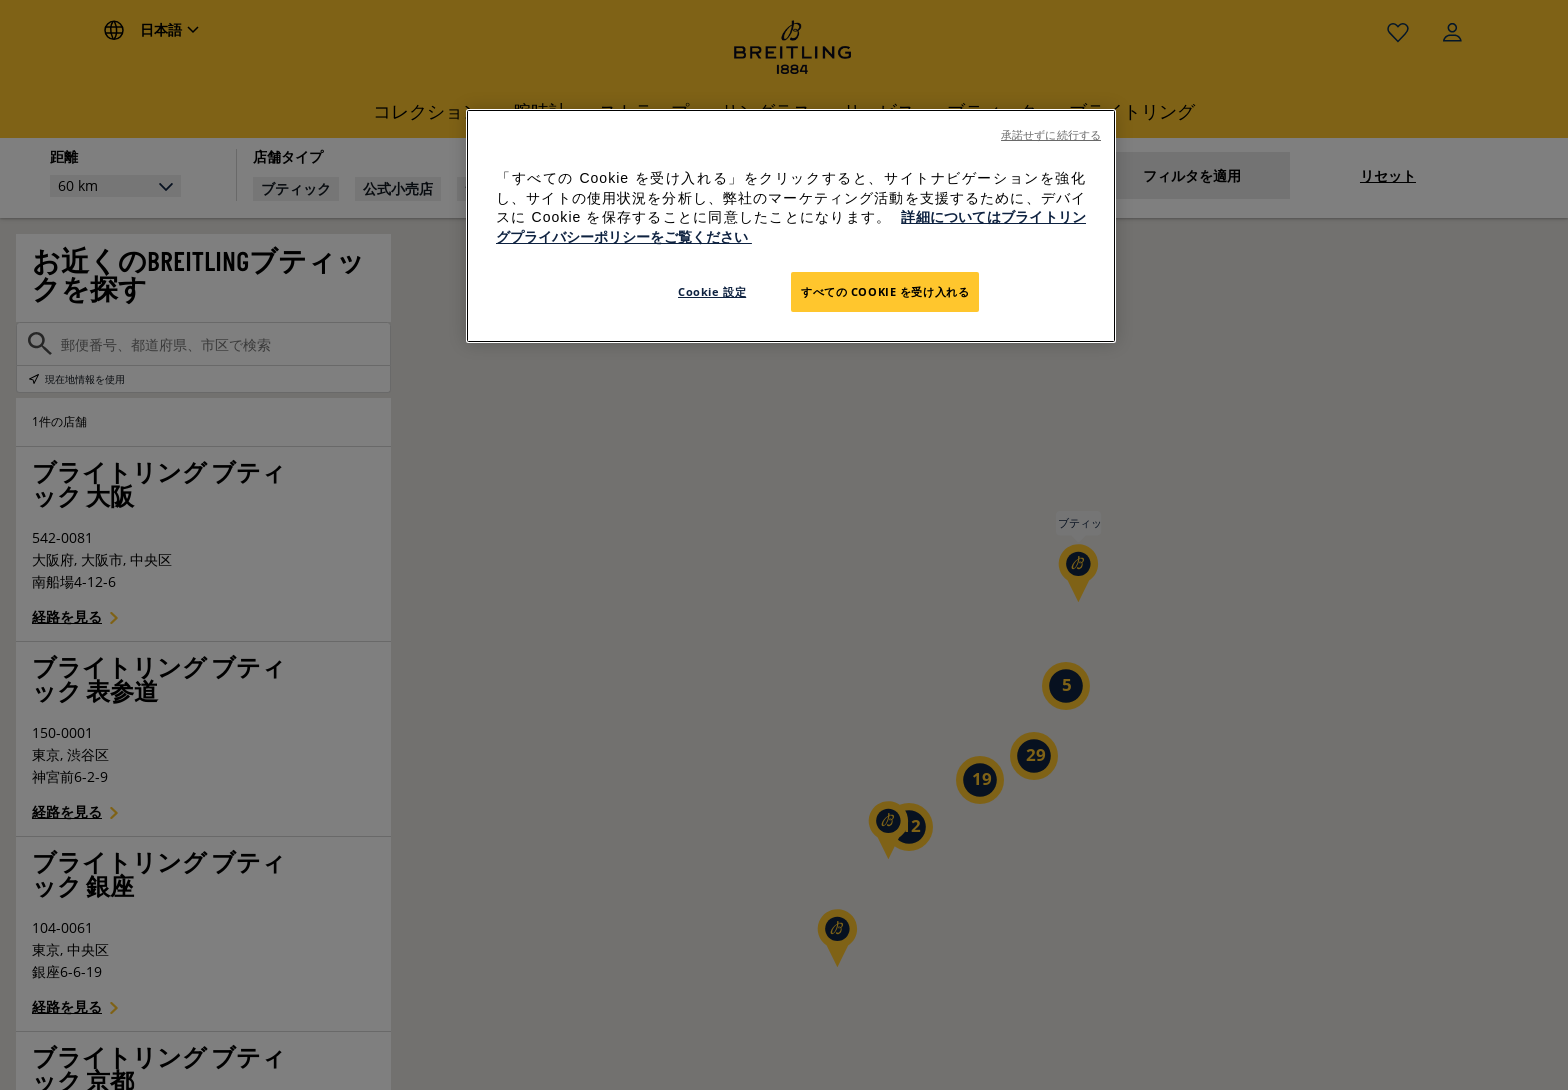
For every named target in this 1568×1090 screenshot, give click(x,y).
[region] (791, 226)
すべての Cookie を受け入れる (885, 291)
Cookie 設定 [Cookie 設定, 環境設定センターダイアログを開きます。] (712, 291)
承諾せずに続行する (1051, 135)
